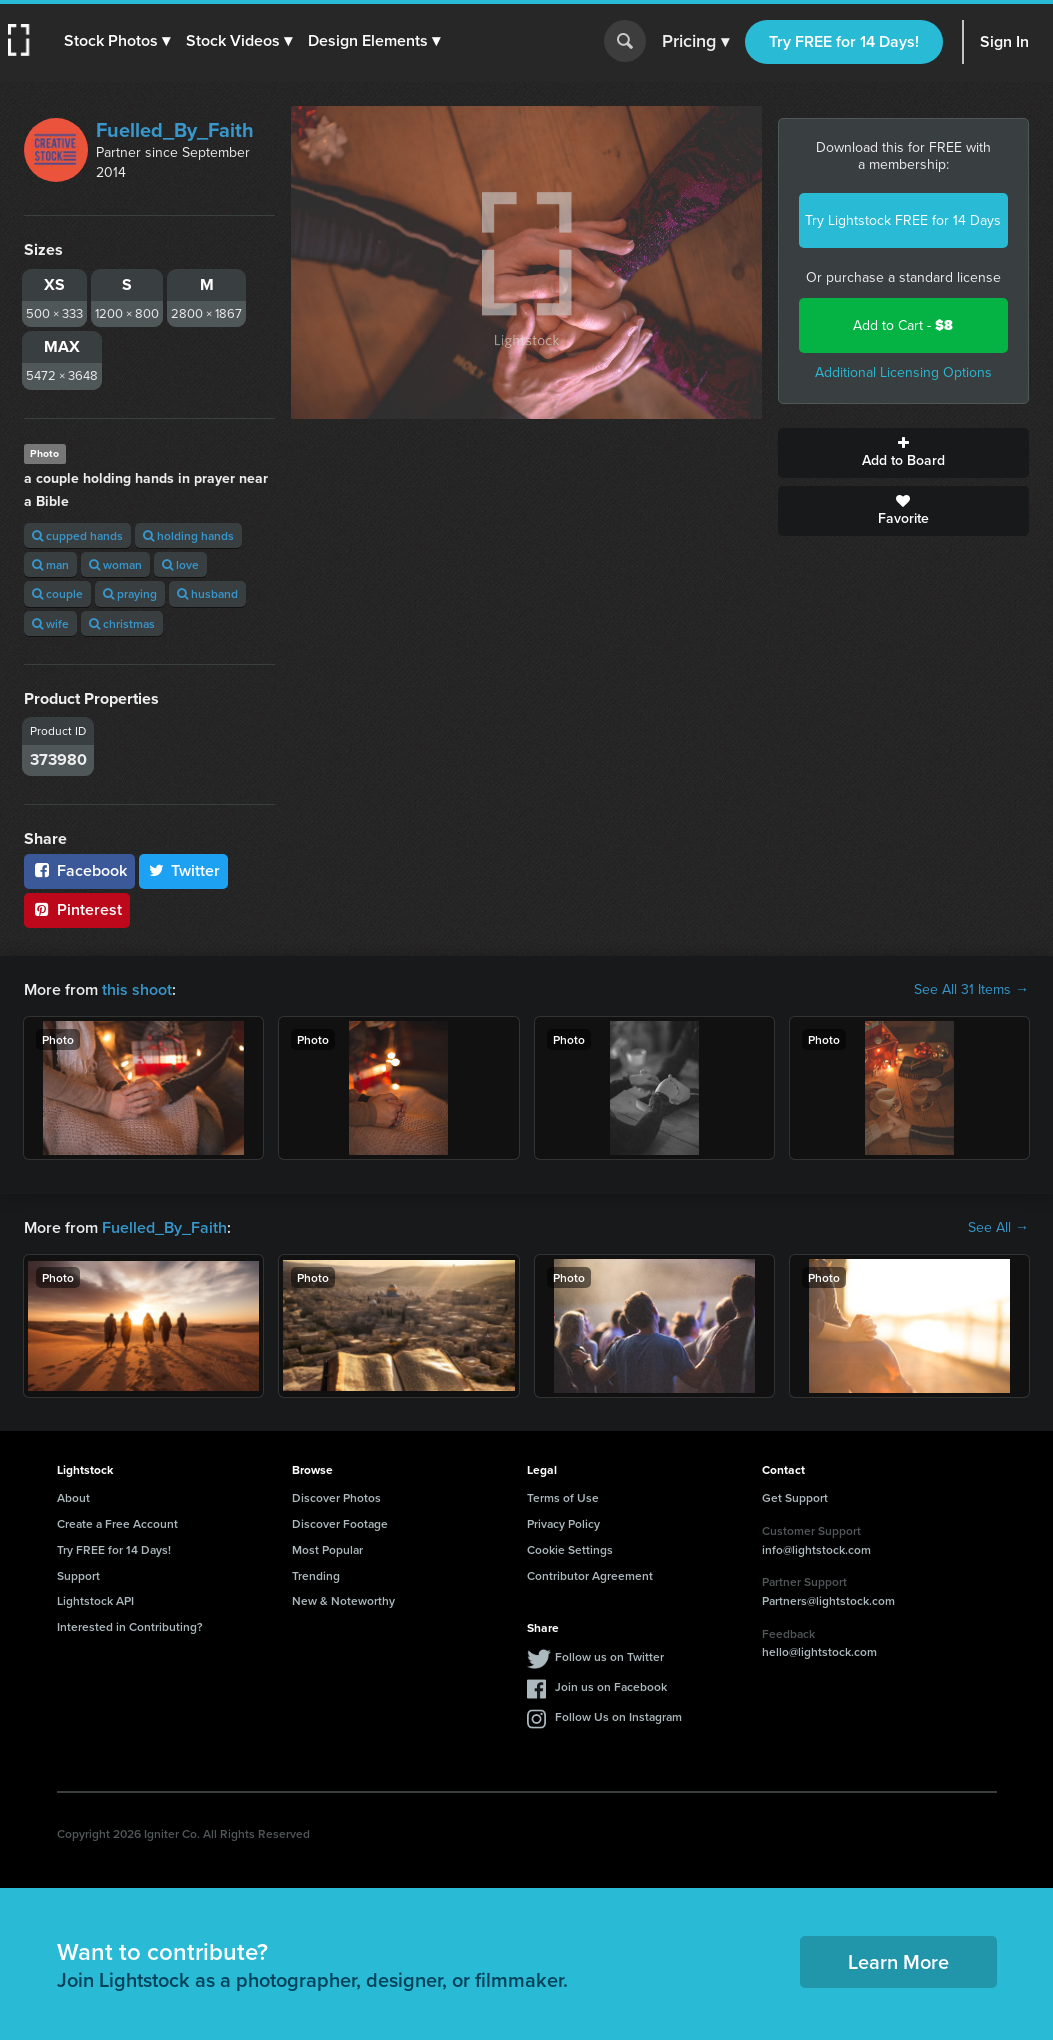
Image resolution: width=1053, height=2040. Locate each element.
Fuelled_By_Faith (175, 130)
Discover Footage (340, 1523)
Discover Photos (336, 1497)
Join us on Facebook (611, 1686)
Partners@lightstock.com (828, 1600)
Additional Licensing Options (903, 372)
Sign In (1004, 41)
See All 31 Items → (971, 990)
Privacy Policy (563, 1523)
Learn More (898, 1961)
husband (207, 593)
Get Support (795, 1497)
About (73, 1497)
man (50, 564)
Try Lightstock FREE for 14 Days (903, 220)
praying (130, 593)
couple (57, 593)
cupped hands (77, 535)
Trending (316, 1575)
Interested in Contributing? (130, 1626)
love (180, 564)
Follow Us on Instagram (618, 1716)
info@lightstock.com (816, 1549)
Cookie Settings (570, 1549)
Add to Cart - (903, 325)
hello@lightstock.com (819, 1651)
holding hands (188, 535)
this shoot (137, 989)
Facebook (79, 870)
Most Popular (327, 1549)
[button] (117, 41)
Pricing (695, 42)
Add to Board (903, 453)
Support (78, 1575)
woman (115, 564)
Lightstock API (95, 1600)
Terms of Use (563, 1497)
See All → (998, 1228)
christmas (122, 623)
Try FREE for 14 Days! (844, 41)
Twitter (184, 870)
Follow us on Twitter (609, 1656)
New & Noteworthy (343, 1600)
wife (50, 623)
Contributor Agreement (590, 1575)
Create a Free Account (117, 1523)
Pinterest (77, 909)
